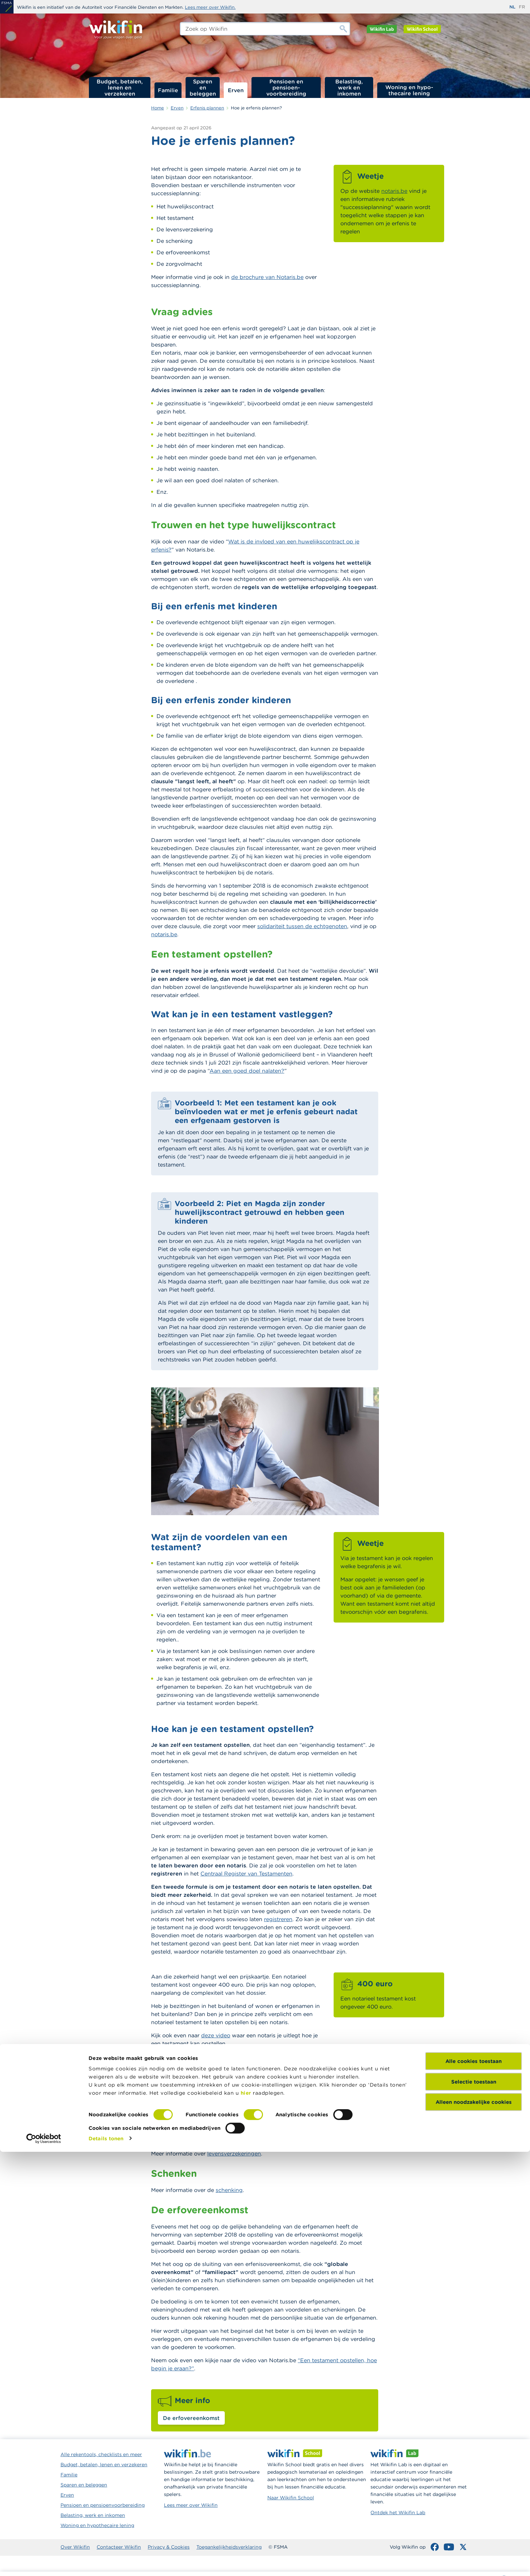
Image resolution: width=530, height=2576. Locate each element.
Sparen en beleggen (203, 87)
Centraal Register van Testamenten (246, 1873)
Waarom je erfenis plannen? (442, 141)
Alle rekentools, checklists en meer (101, 2454)
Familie (168, 90)
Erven (236, 90)
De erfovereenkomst (191, 2418)
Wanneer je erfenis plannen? (443, 150)
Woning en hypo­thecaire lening (409, 90)
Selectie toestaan (473, 2506)
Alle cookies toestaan (473, 2485)
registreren (278, 1919)
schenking (229, 2190)
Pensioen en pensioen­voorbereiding (286, 87)
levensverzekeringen (234, 2153)
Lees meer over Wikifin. (210, 7)
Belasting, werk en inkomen (349, 87)
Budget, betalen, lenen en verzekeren (120, 87)
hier (246, 2517)
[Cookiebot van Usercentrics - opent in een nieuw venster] (43, 2563)
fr (522, 7)
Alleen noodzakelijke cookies (474, 2526)
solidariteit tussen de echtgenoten (302, 926)
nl (512, 7)
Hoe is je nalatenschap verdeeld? (436, 163)
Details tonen (106, 2562)
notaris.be (394, 190)
